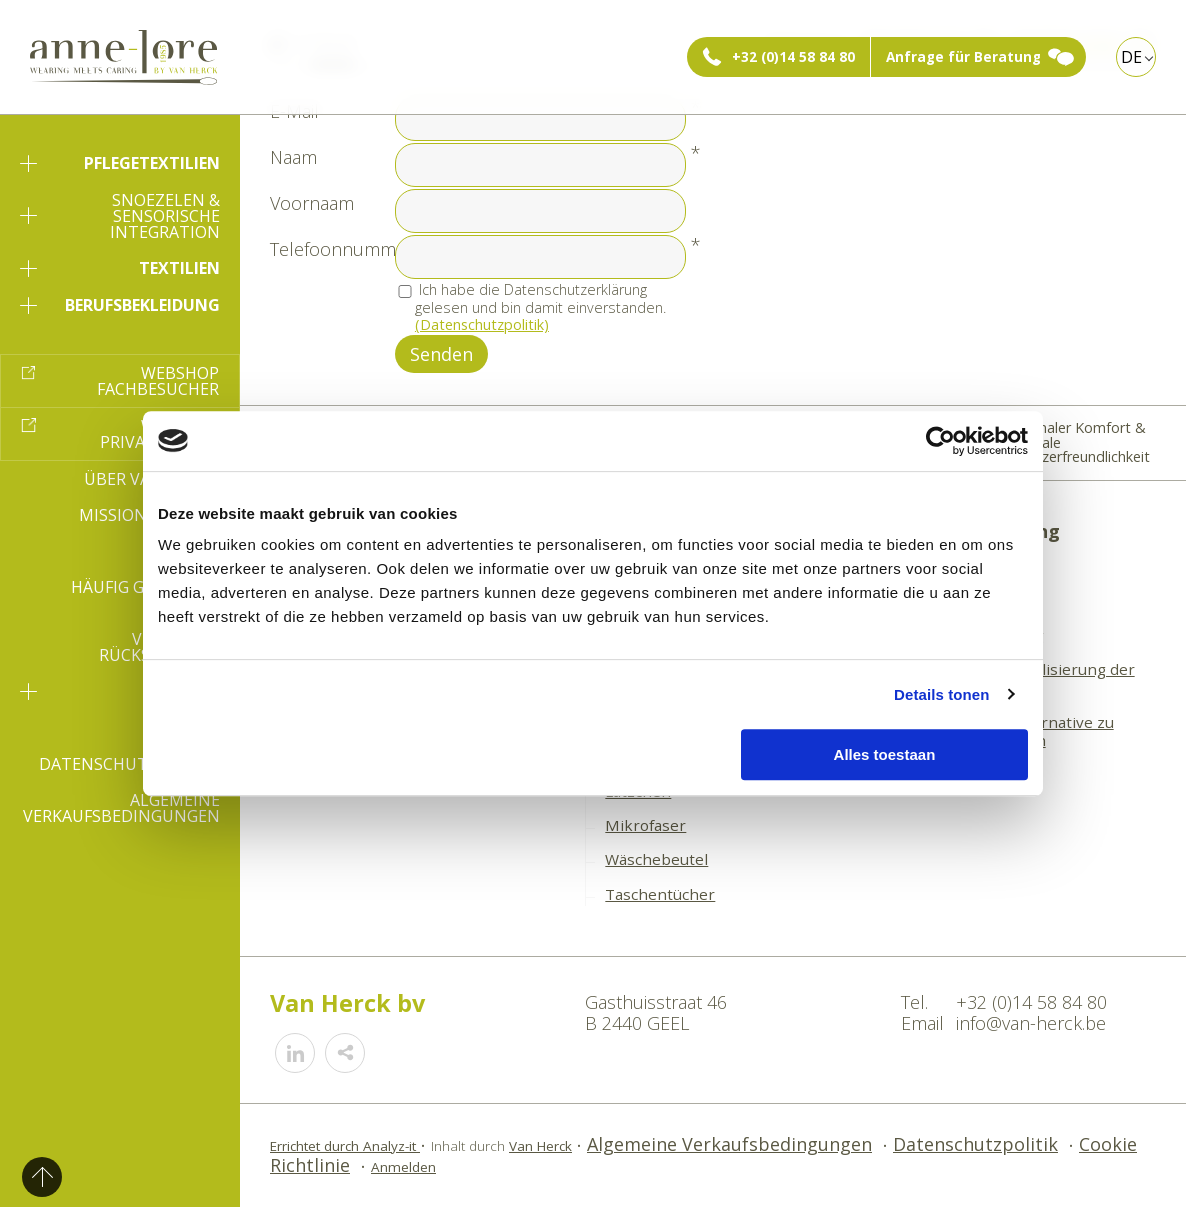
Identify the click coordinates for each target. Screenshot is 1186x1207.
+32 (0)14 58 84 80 (793, 57)
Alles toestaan (885, 754)
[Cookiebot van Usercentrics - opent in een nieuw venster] (940, 441)
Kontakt (181, 728)
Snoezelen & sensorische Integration (120, 216)
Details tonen (941, 694)
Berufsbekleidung (120, 305)
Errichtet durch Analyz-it (345, 1146)
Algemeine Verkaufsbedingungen (121, 808)
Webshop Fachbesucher (158, 381)
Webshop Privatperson (159, 434)
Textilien (120, 268)
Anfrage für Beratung (963, 57)
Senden (441, 354)
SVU (120, 691)
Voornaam (312, 203)
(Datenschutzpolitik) (482, 324)
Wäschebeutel (656, 859)
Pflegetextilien (120, 163)
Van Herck (540, 1146)
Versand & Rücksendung (159, 647)
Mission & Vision (149, 515)
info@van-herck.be (1031, 1023)
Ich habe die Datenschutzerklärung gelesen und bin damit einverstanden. (540, 307)
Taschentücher (660, 894)
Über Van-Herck (152, 479)
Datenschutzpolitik (129, 764)
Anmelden (403, 1167)
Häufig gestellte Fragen (145, 595)
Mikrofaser (645, 825)
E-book (190, 551)
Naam (293, 157)
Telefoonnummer (341, 249)
